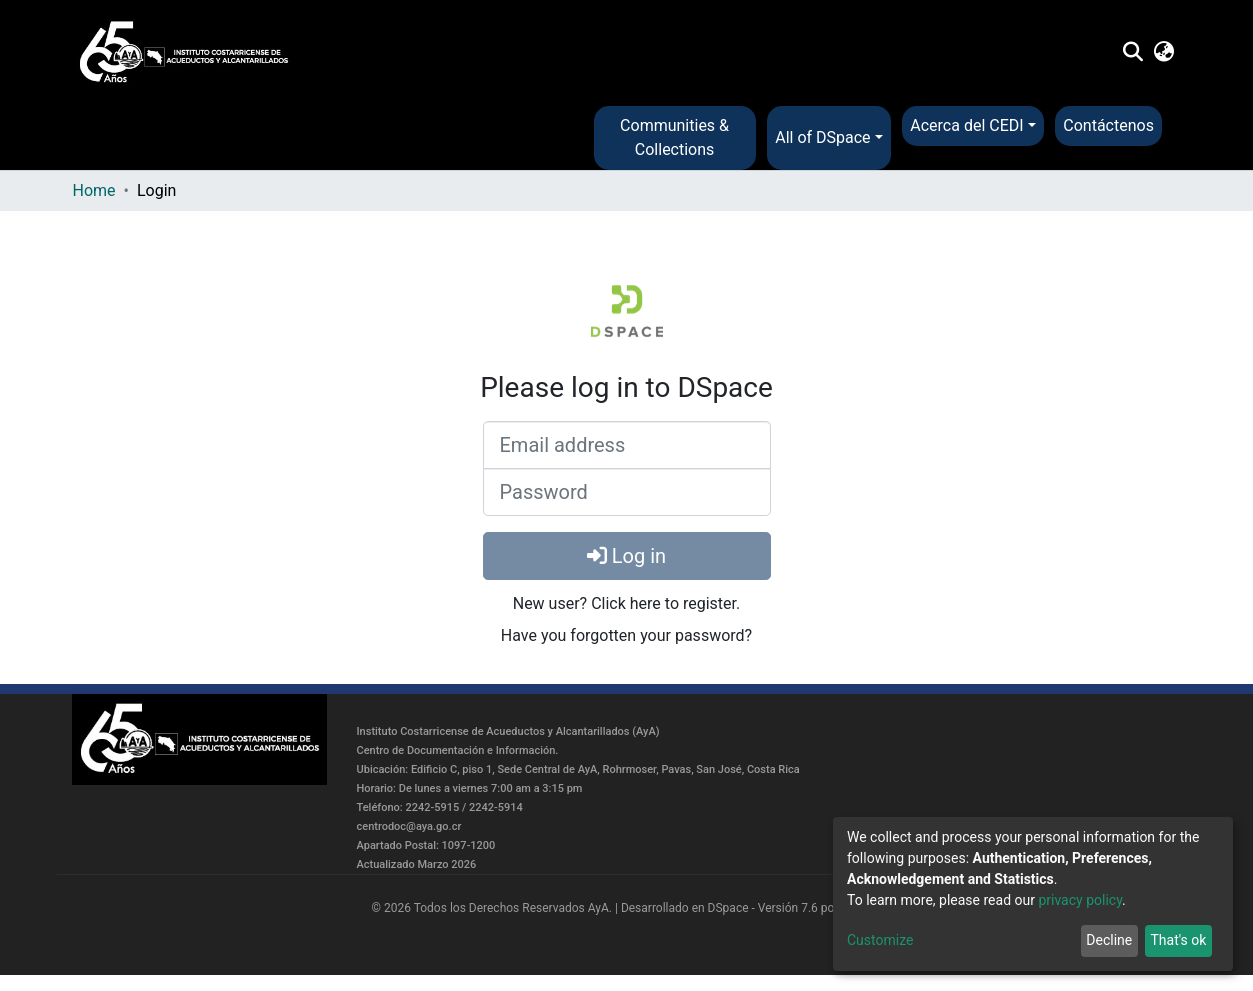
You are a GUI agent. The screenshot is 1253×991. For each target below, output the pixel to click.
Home (94, 190)
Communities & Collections (674, 137)
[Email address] (627, 445)
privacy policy (1080, 900)
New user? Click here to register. (627, 603)
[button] (1163, 53)
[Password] (627, 492)
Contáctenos (1108, 125)
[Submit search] (1133, 53)
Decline (1109, 940)
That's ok (1178, 940)
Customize (880, 940)
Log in (626, 556)
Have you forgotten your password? (626, 635)
